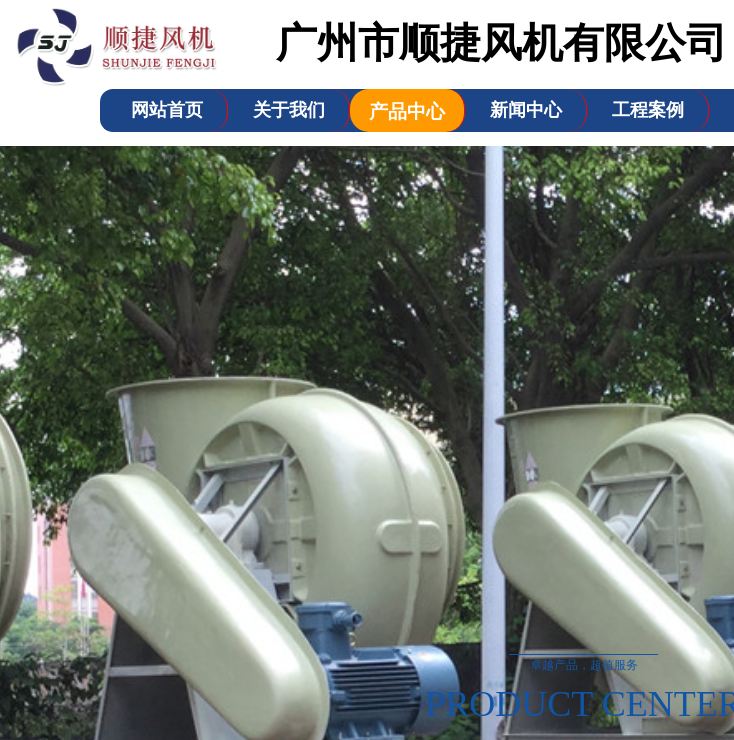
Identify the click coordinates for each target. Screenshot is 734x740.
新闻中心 (526, 110)
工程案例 (648, 110)
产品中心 (407, 111)
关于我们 (289, 110)
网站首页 (167, 110)
